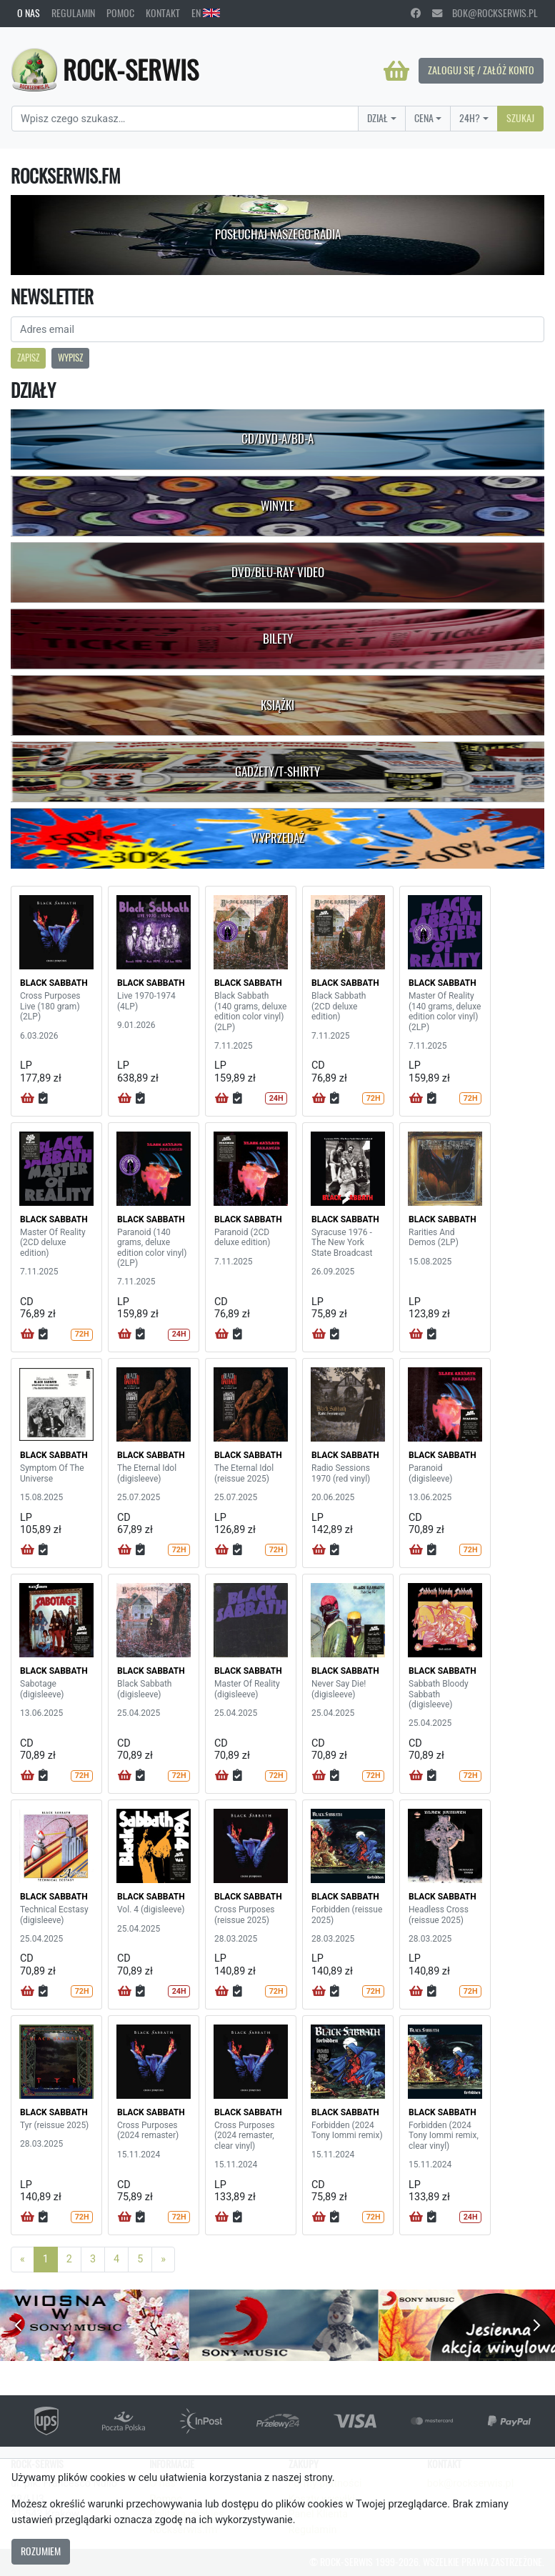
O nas (28, 13)
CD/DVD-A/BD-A (277, 438)
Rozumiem (41, 2551)
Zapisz (28, 357)
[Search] (185, 118)
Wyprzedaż (277, 838)
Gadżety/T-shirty (277, 771)
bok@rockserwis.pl (485, 13)
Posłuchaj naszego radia (278, 234)
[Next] (163, 2259)
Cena (424, 118)
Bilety (278, 638)
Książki (277, 705)
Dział (377, 118)
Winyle (277, 505)
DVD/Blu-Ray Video (277, 572)
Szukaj (520, 118)
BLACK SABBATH (54, 983)
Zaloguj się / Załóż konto (481, 70)
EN (205, 13)
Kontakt (163, 13)
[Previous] (22, 2259)
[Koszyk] (396, 71)
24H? (469, 118)
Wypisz (70, 357)
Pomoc (120, 13)
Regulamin (73, 13)
